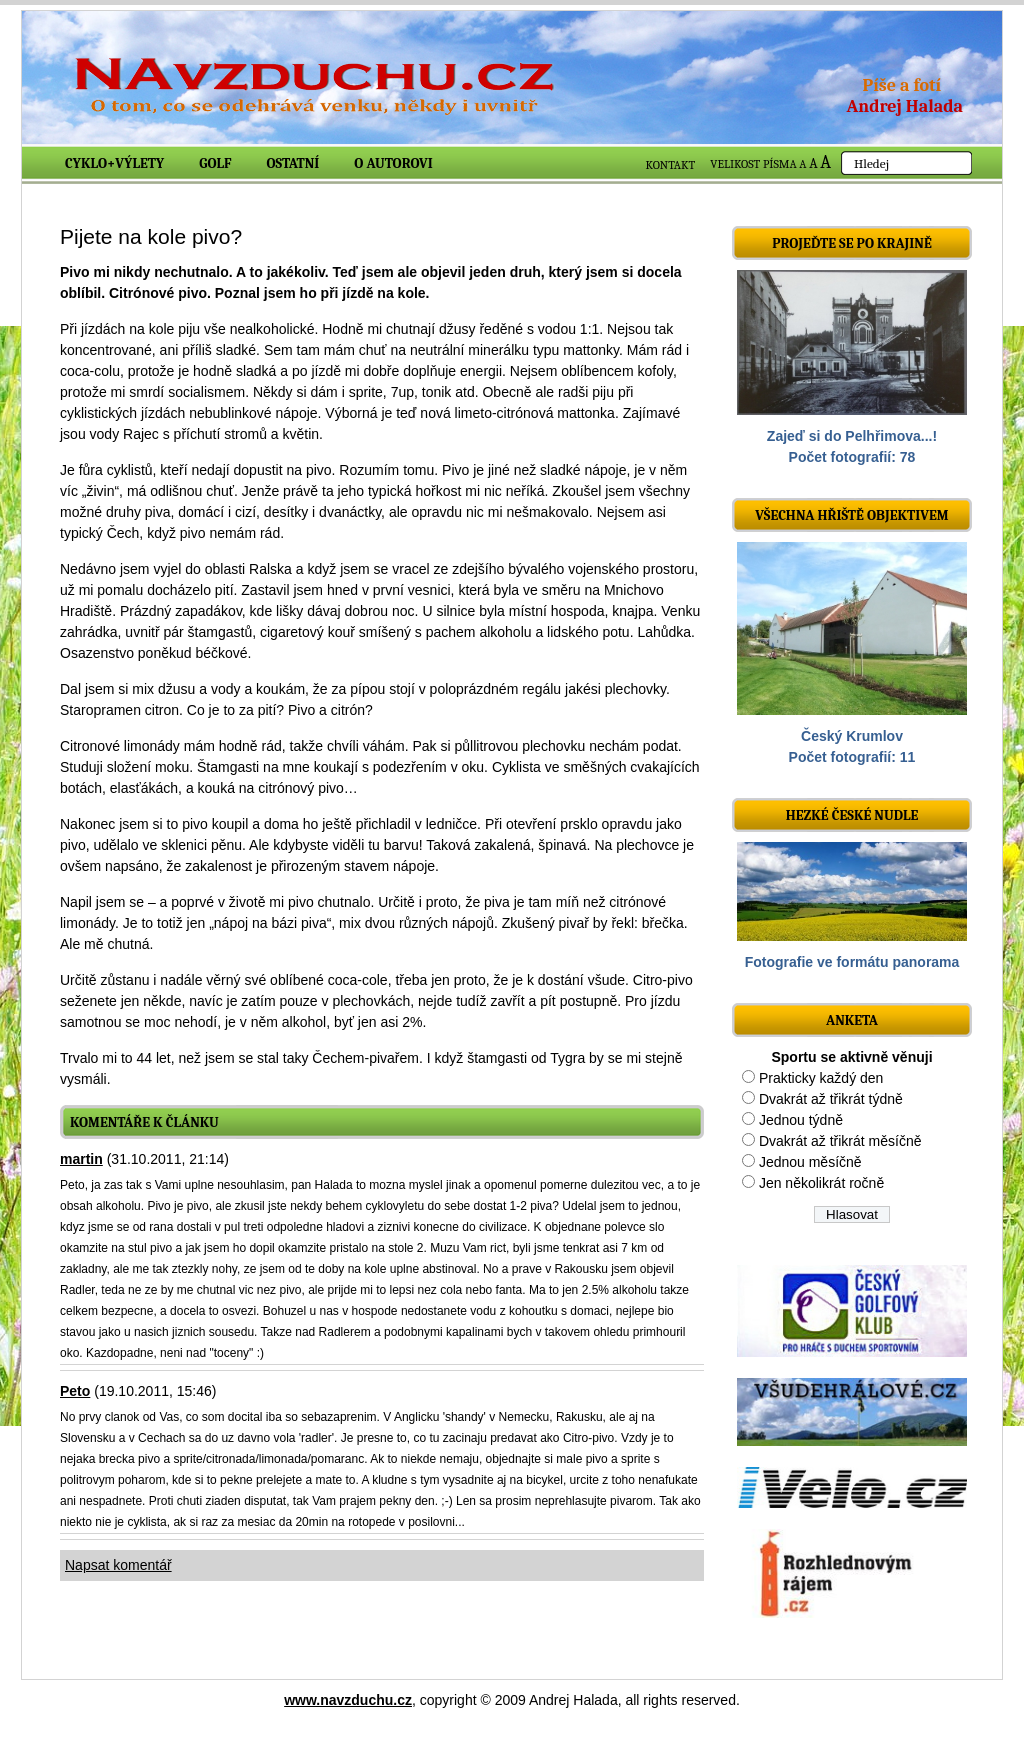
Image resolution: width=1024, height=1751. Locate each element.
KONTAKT (671, 165)
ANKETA (852, 1020)
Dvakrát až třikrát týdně (831, 1099)
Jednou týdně (801, 1120)
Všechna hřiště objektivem (851, 515)
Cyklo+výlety (114, 163)
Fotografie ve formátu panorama (852, 962)
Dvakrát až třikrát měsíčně (840, 1141)
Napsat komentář (118, 1565)
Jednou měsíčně (810, 1162)
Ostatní (293, 163)
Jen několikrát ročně (821, 1183)
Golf (215, 163)
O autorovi (393, 163)
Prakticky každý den (821, 1078)
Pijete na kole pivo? (151, 236)
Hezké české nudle (852, 815)
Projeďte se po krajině (852, 243)
